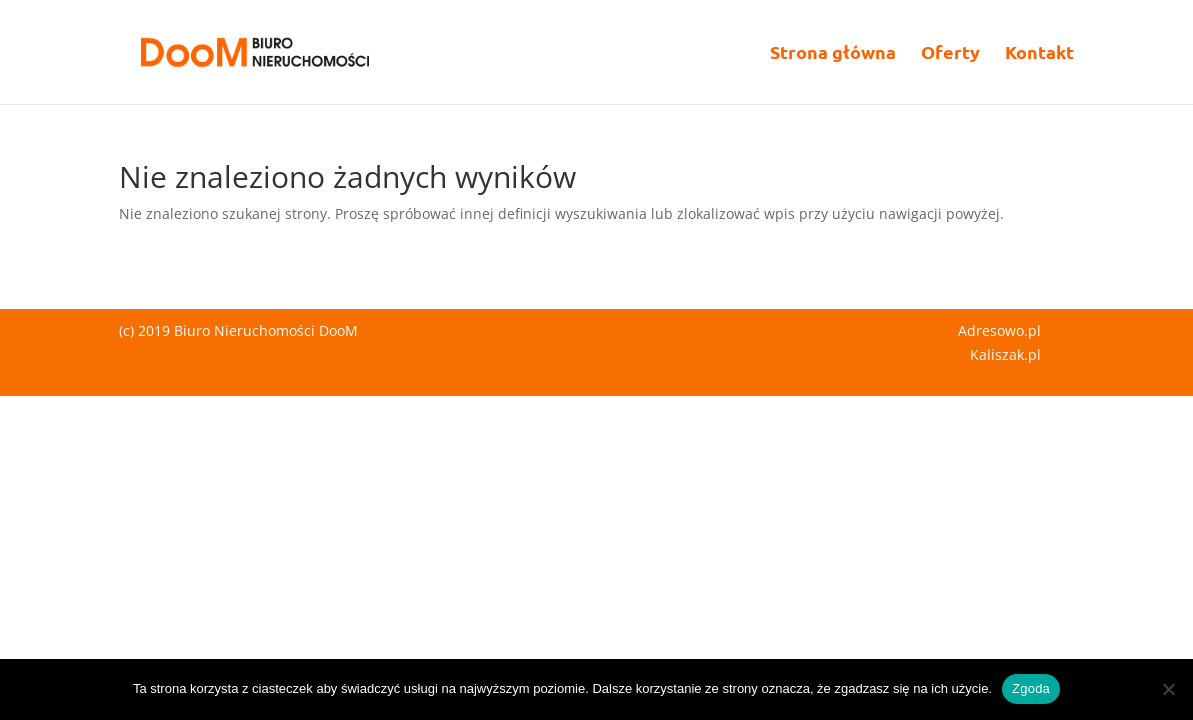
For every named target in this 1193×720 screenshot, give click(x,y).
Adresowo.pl (999, 330)
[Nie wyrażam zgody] (1168, 689)
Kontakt (1039, 54)
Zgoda (1031, 688)
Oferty (950, 54)
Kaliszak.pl (1005, 354)
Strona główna (833, 54)
